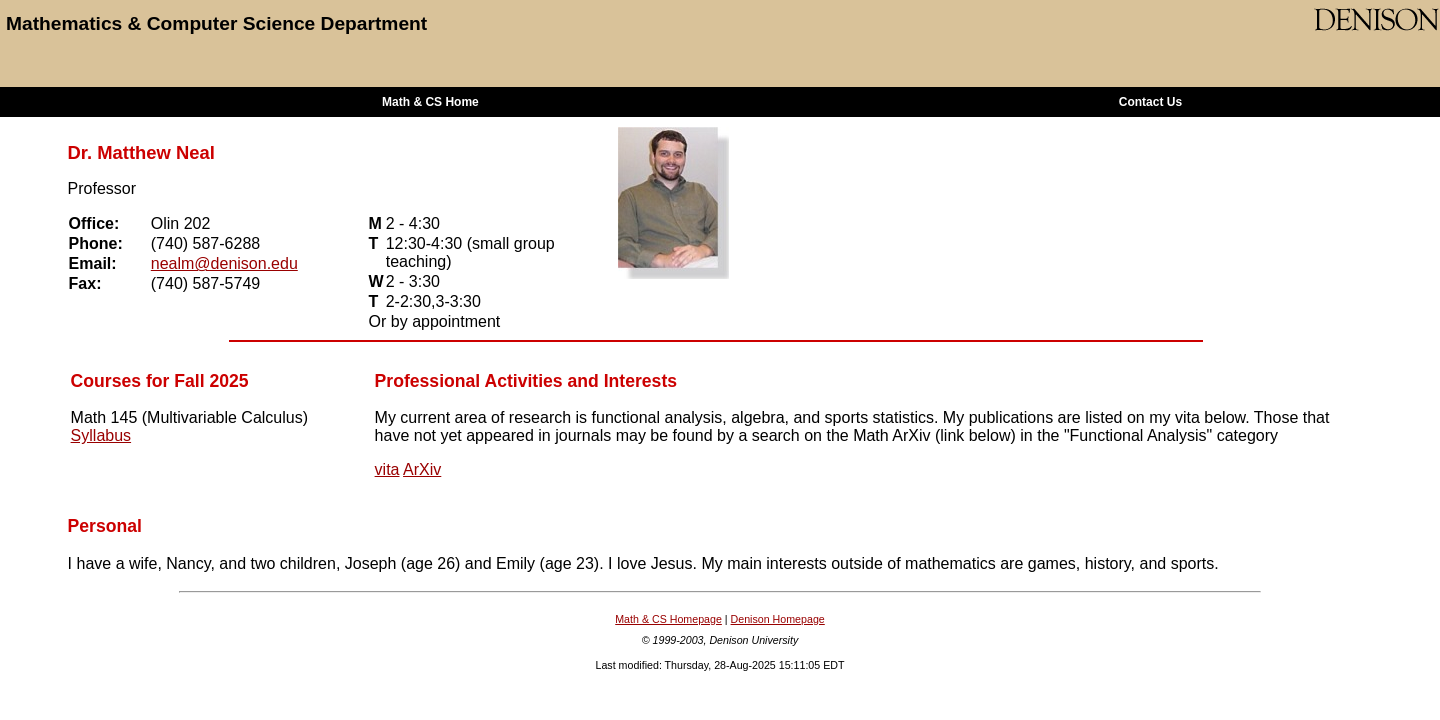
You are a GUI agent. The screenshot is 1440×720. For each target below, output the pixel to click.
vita (387, 469)
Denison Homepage (778, 619)
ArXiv (422, 469)
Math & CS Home (430, 102)
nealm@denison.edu (224, 263)
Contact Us (1150, 102)
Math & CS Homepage (668, 619)
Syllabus (101, 435)
